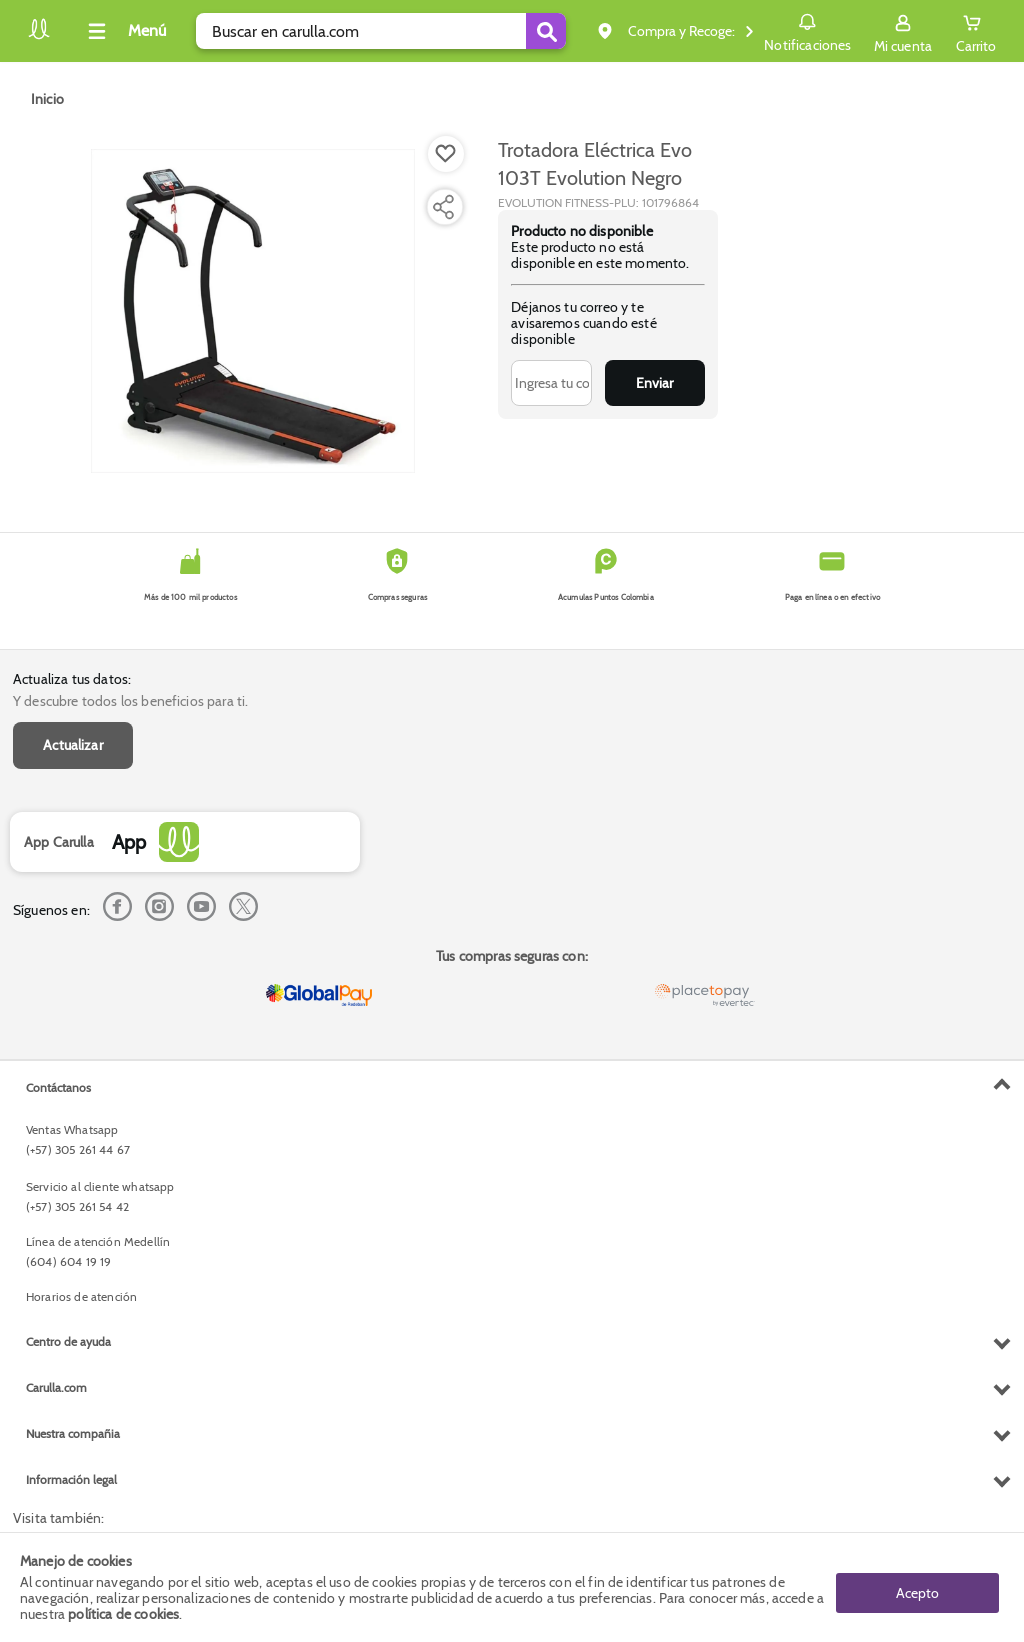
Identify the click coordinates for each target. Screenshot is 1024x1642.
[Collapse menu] (124, 31)
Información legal (71, 1479)
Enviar (654, 383)
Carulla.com (56, 1387)
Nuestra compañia (73, 1433)
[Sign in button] (903, 31)
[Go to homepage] (47, 99)
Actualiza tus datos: (72, 679)
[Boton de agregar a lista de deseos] (446, 154)
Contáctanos (58, 1087)
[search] (381, 31)
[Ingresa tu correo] (551, 383)
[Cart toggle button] (976, 31)
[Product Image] (253, 311)
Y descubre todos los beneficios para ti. (130, 701)
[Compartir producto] (443, 207)
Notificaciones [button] (807, 30)
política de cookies (123, 1614)
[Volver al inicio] (39, 36)
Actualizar (73, 745)
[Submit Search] (546, 31)
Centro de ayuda (68, 1341)
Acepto (917, 1587)
